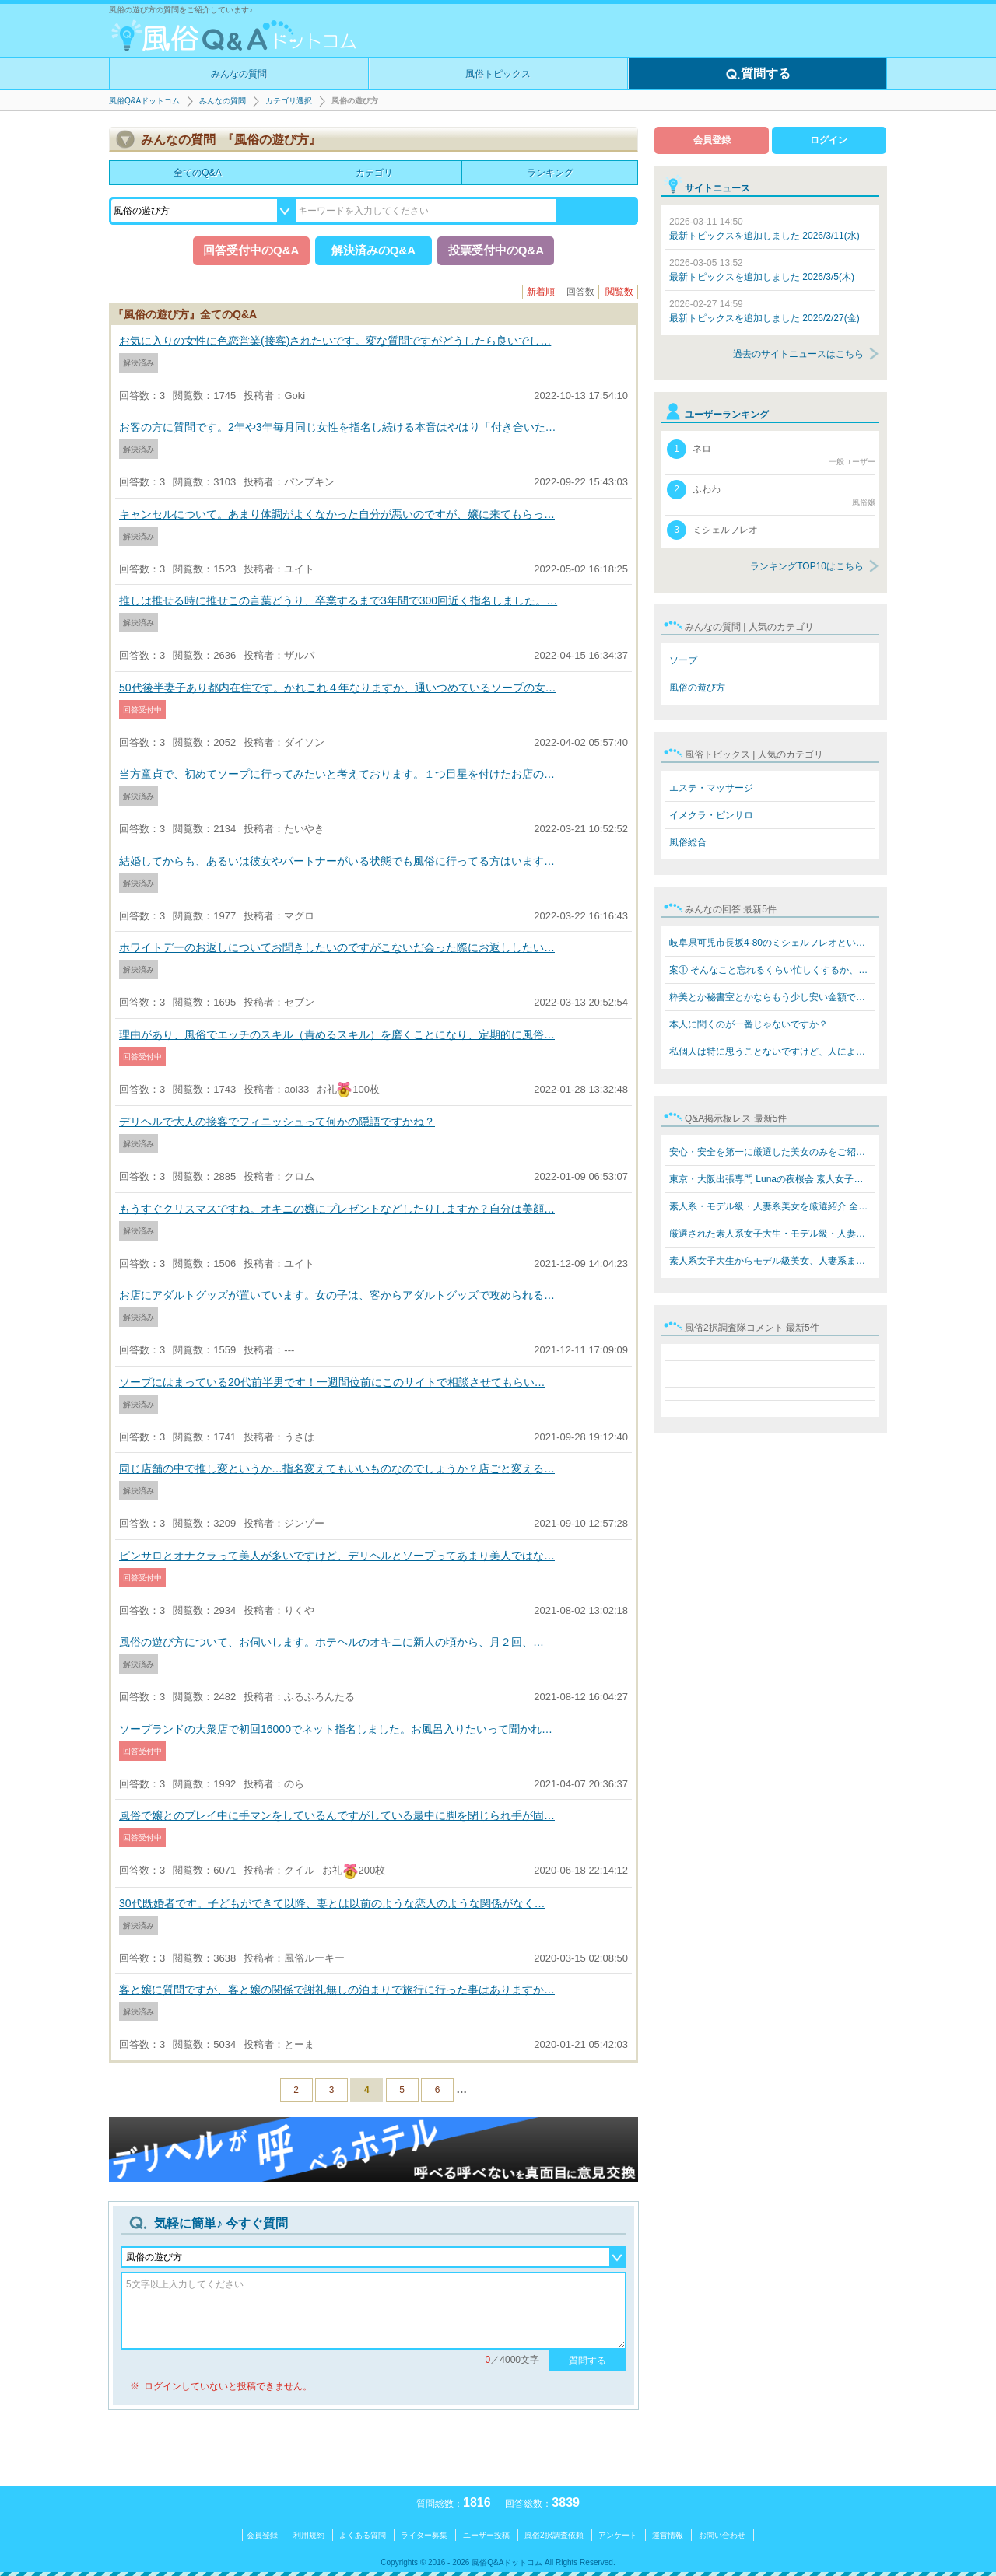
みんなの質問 (239, 73)
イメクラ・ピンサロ (711, 815)
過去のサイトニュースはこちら (798, 353)
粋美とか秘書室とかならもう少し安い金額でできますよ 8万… (772, 997)
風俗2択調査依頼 (554, 2535)
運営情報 (667, 2535)
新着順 (541, 291)
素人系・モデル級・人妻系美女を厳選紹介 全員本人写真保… (772, 1206)
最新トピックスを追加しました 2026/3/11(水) (764, 228)
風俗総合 (688, 842)
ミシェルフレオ (712, 530)
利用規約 (308, 2535)
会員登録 (712, 140)
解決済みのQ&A (373, 250)
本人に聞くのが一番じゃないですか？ (748, 1024)
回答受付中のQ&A (251, 250)
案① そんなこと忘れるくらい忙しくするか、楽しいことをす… (772, 969)
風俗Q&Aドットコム (144, 100)
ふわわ (771, 494)
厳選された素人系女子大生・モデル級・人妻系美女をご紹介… (772, 1233)
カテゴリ (374, 172)
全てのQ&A (197, 172)
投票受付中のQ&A (496, 250)
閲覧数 (619, 291)
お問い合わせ (722, 2535)
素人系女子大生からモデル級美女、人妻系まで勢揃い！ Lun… (772, 1260)
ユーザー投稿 (486, 2535)
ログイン (828, 140)
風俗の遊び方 (697, 687)
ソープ (683, 660)
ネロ (771, 453)
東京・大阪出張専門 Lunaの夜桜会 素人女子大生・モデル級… (772, 1179)
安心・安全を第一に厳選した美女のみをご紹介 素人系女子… (772, 1151)
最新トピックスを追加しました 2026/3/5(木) (761, 269)
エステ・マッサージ (711, 787)
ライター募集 (424, 2535)
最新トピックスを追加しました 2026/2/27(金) (764, 311)
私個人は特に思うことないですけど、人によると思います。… (772, 1051)
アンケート (617, 2535)
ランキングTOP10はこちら (807, 566)
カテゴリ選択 (288, 100)
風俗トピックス (498, 73)
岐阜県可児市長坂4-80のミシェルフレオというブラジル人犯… (772, 942)
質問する (758, 74)
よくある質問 (362, 2535)
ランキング (550, 172)
